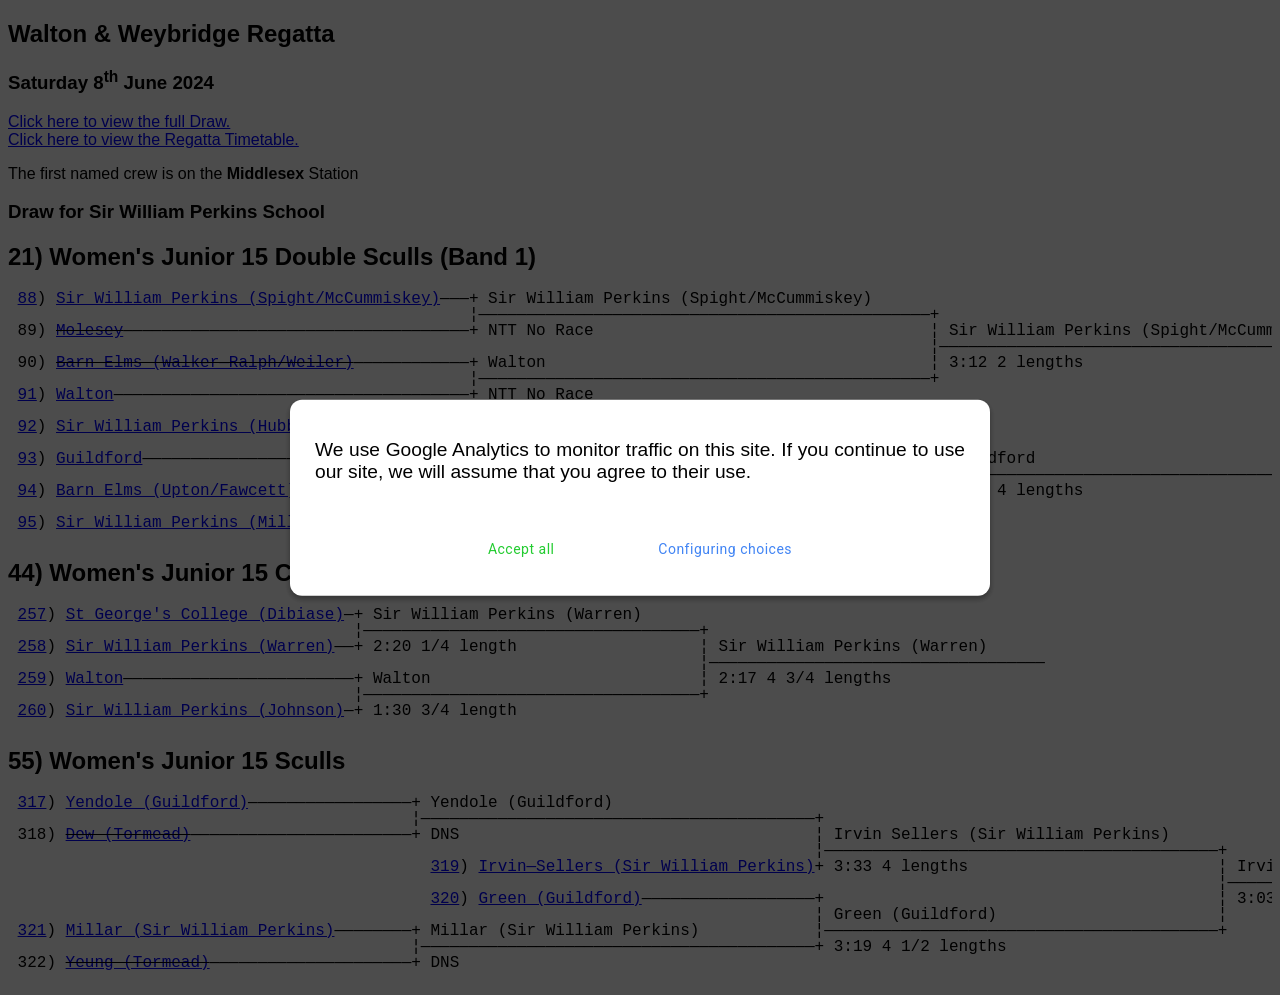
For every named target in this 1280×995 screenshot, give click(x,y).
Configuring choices (725, 549)
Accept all (521, 549)
